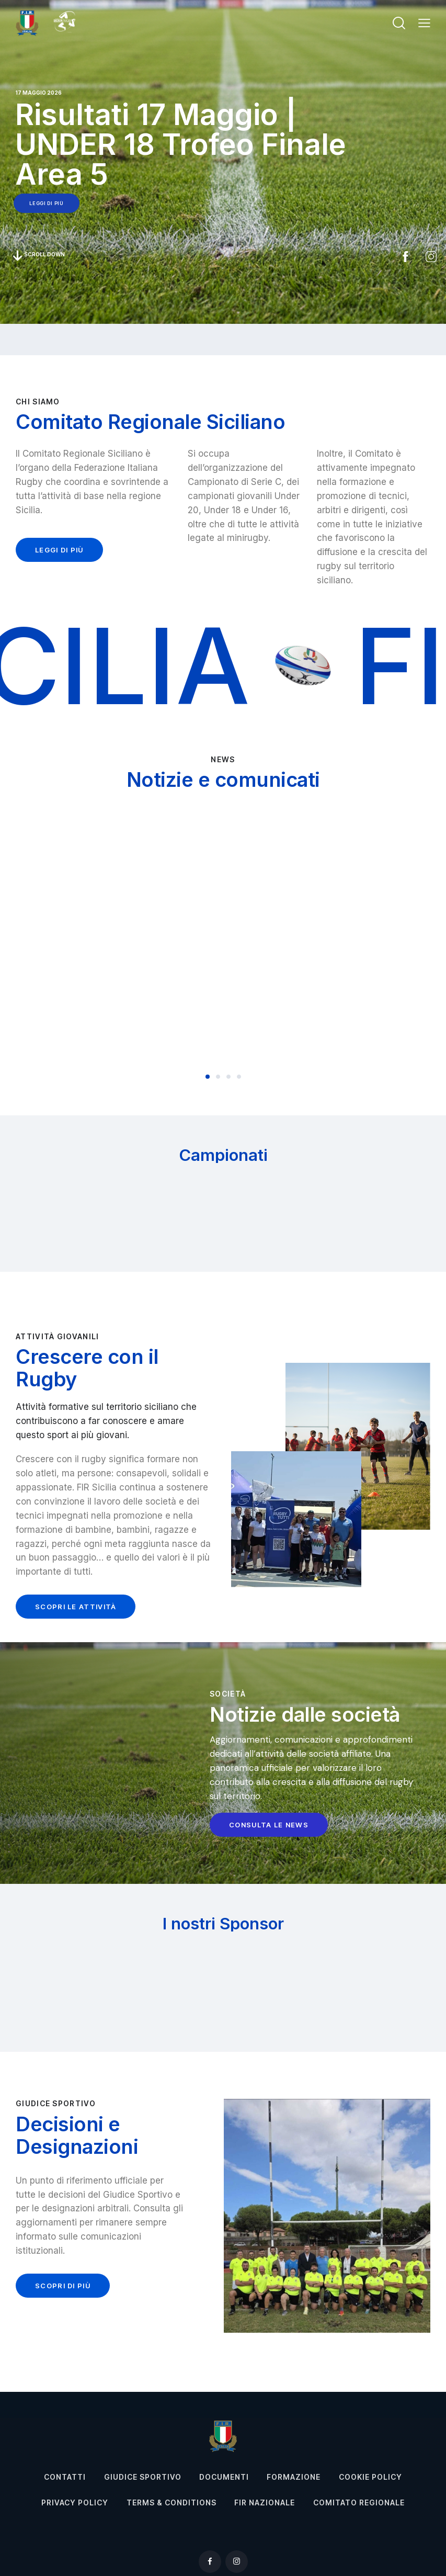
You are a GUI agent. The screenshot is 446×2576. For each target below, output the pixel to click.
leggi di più (46, 203)
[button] (424, 23)
